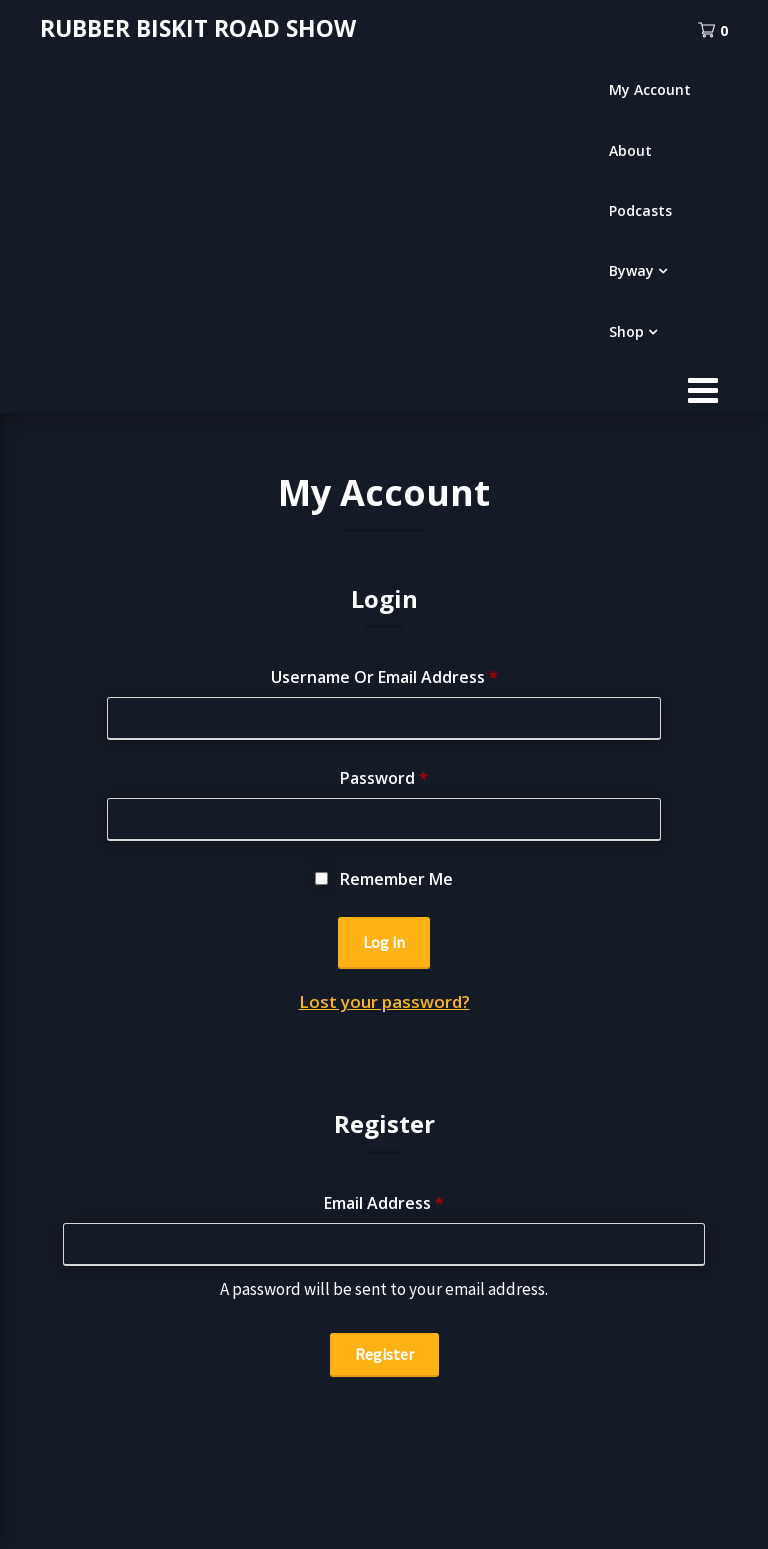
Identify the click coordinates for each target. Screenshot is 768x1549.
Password (384, 778)
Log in (384, 942)
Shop (626, 331)
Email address (384, 1203)
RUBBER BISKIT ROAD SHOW (198, 28)
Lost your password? (384, 1001)
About (630, 150)
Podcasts (640, 210)
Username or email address (384, 677)
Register (384, 1354)
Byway (631, 270)
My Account (650, 89)
